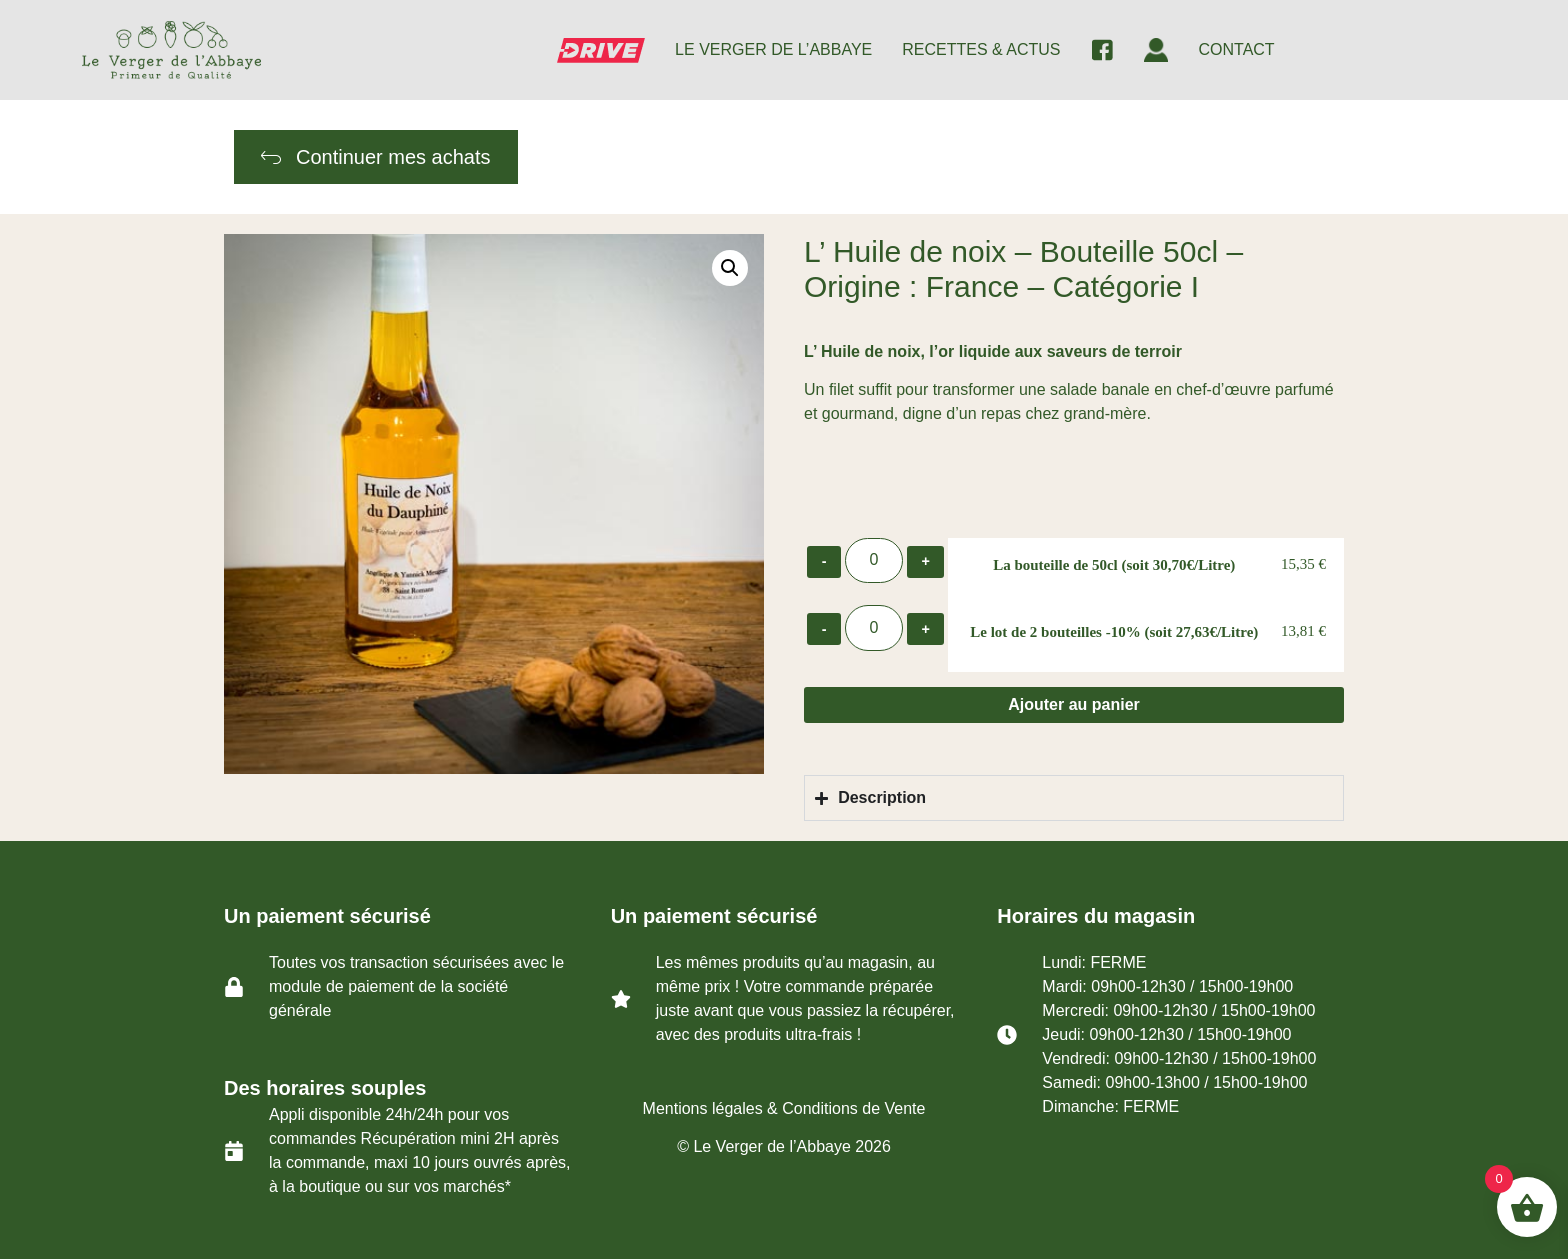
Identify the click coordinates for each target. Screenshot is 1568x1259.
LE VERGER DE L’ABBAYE (773, 49)
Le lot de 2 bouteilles (1114, 632)
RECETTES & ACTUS (981, 49)
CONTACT (1236, 49)
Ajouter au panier (1074, 704)
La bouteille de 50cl (1114, 565)
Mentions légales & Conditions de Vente (784, 1108)
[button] (730, 268)
